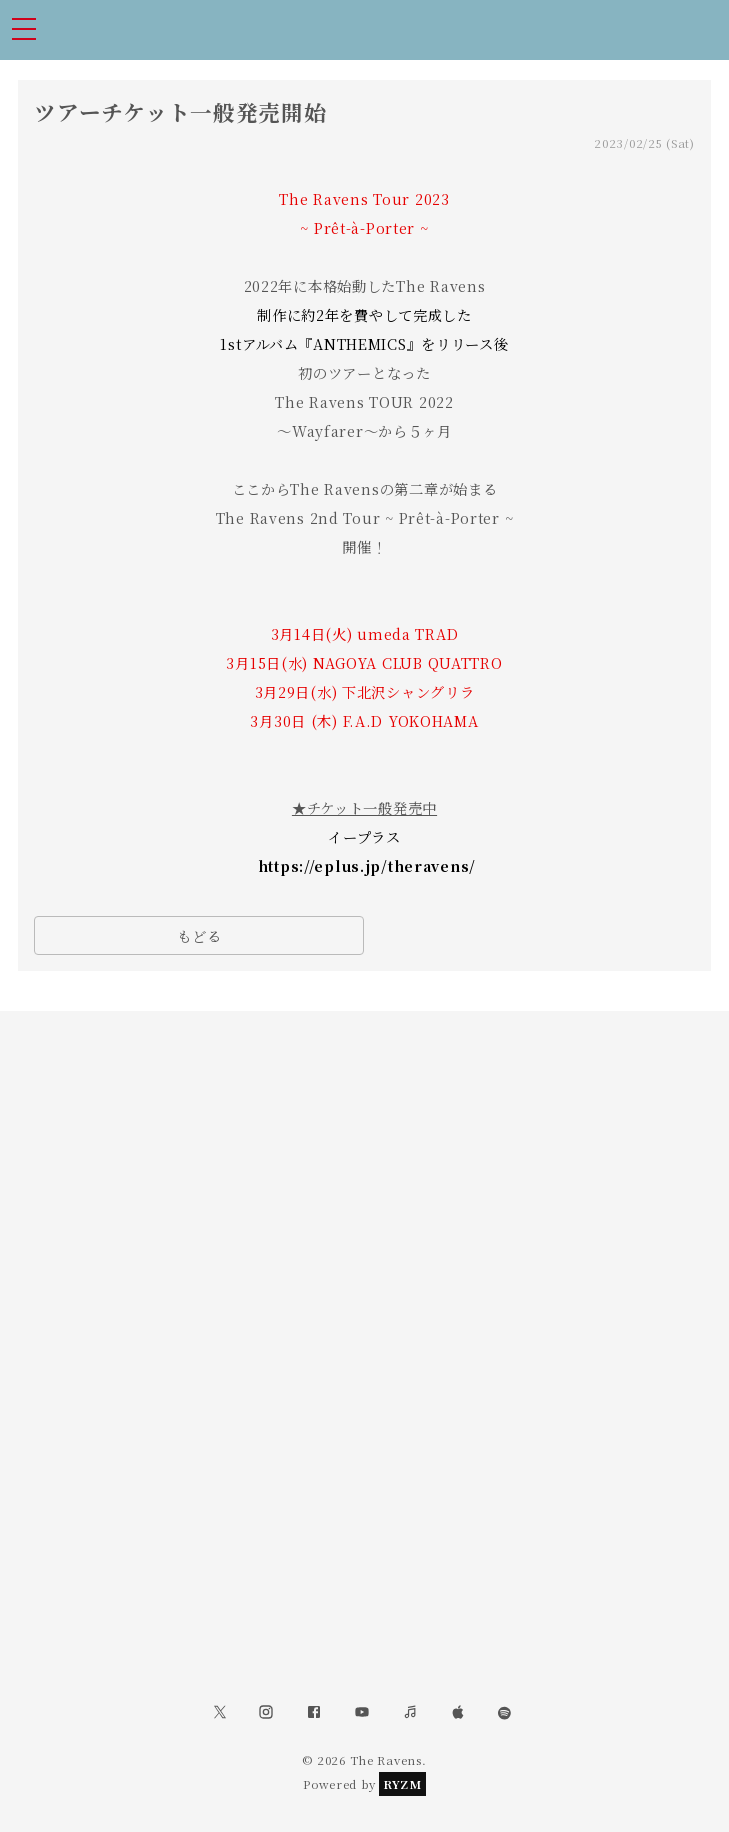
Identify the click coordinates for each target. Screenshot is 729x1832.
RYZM (402, 1784)
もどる (199, 935)
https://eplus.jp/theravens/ (367, 865)
